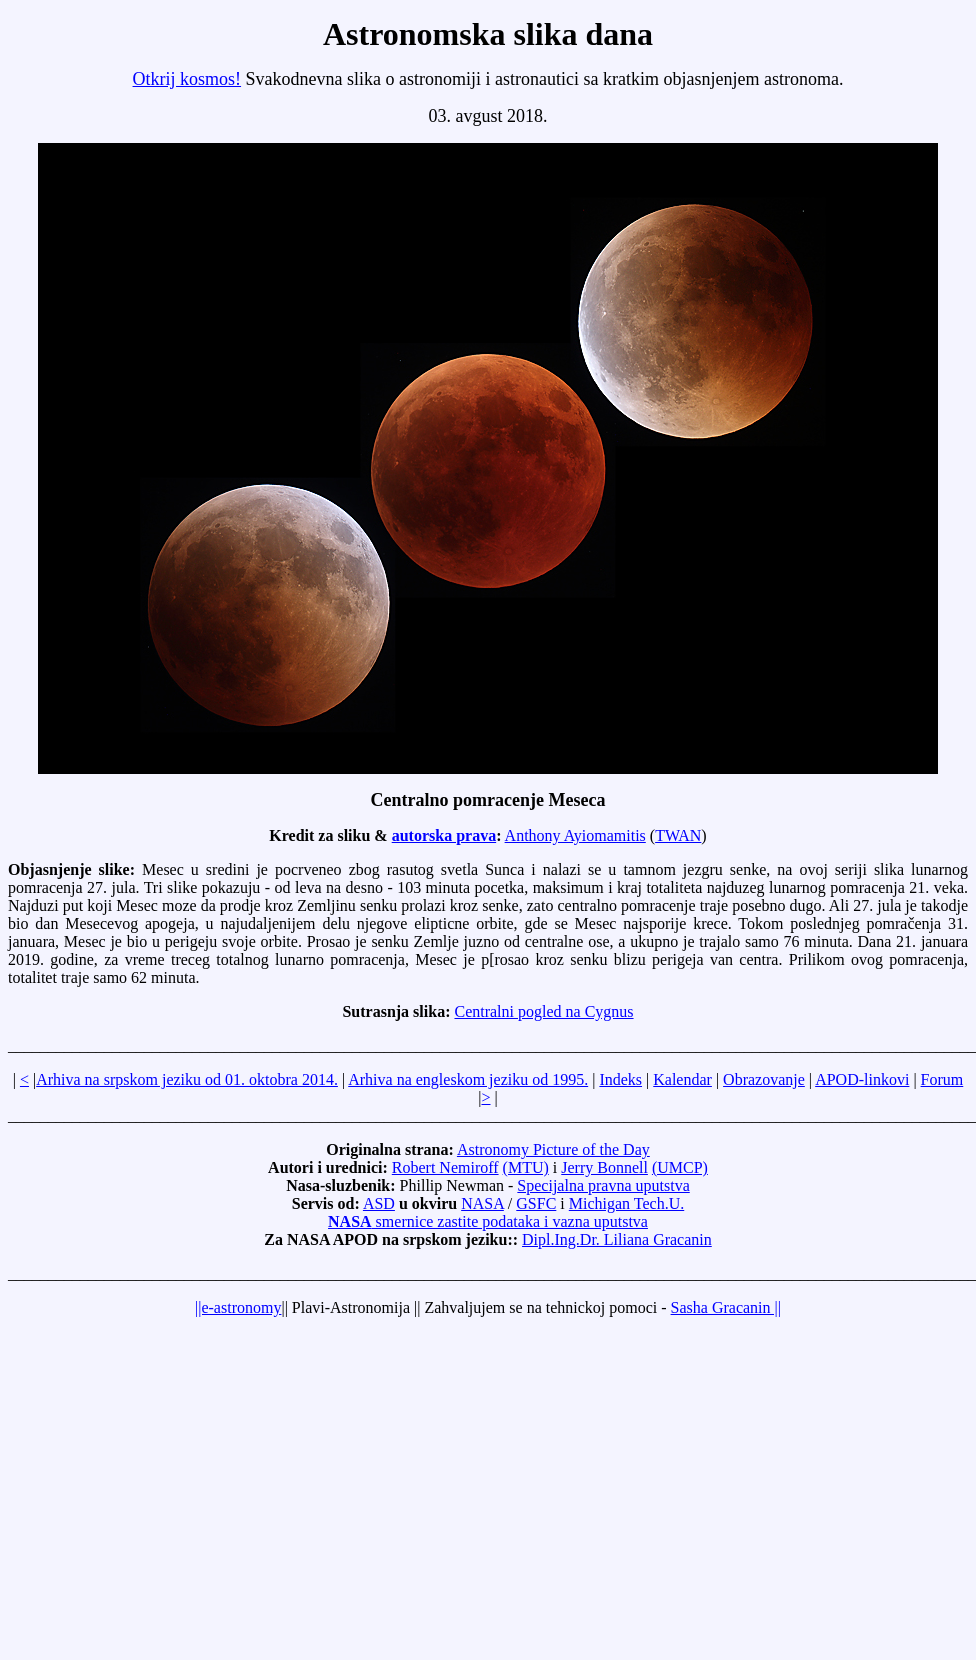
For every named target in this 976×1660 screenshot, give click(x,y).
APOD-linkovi (862, 1079)
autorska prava (444, 835)
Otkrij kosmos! (187, 79)
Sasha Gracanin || (726, 1307)
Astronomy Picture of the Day (553, 1149)
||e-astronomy (238, 1307)
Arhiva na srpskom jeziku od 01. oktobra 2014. (187, 1079)
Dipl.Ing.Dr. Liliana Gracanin (617, 1239)
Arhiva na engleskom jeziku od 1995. (468, 1079)
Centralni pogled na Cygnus (543, 1011)
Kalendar (682, 1079)
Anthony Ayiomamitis (575, 835)
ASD (379, 1203)
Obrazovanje (764, 1079)
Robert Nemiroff (445, 1167)
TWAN (678, 835)
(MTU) (526, 1167)
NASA (482, 1203)
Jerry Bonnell (604, 1167)
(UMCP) (680, 1167)
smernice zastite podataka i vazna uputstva (488, 1221)
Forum (942, 1079)
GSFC (536, 1203)
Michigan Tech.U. (626, 1203)
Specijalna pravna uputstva (603, 1185)
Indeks (620, 1079)
